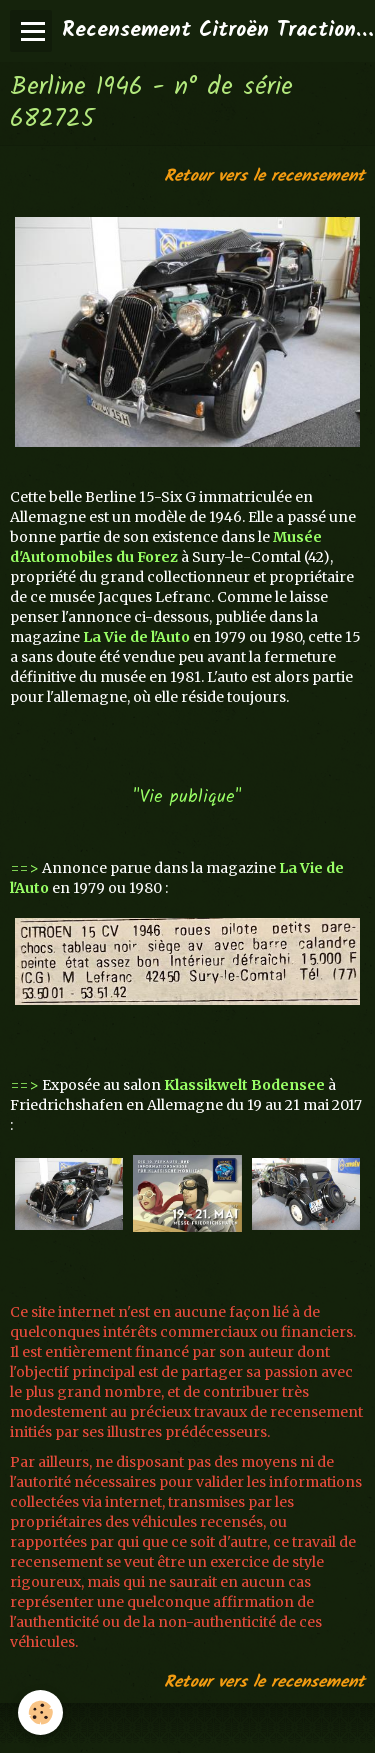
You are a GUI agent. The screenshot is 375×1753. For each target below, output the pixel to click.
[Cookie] (40, 1712)
